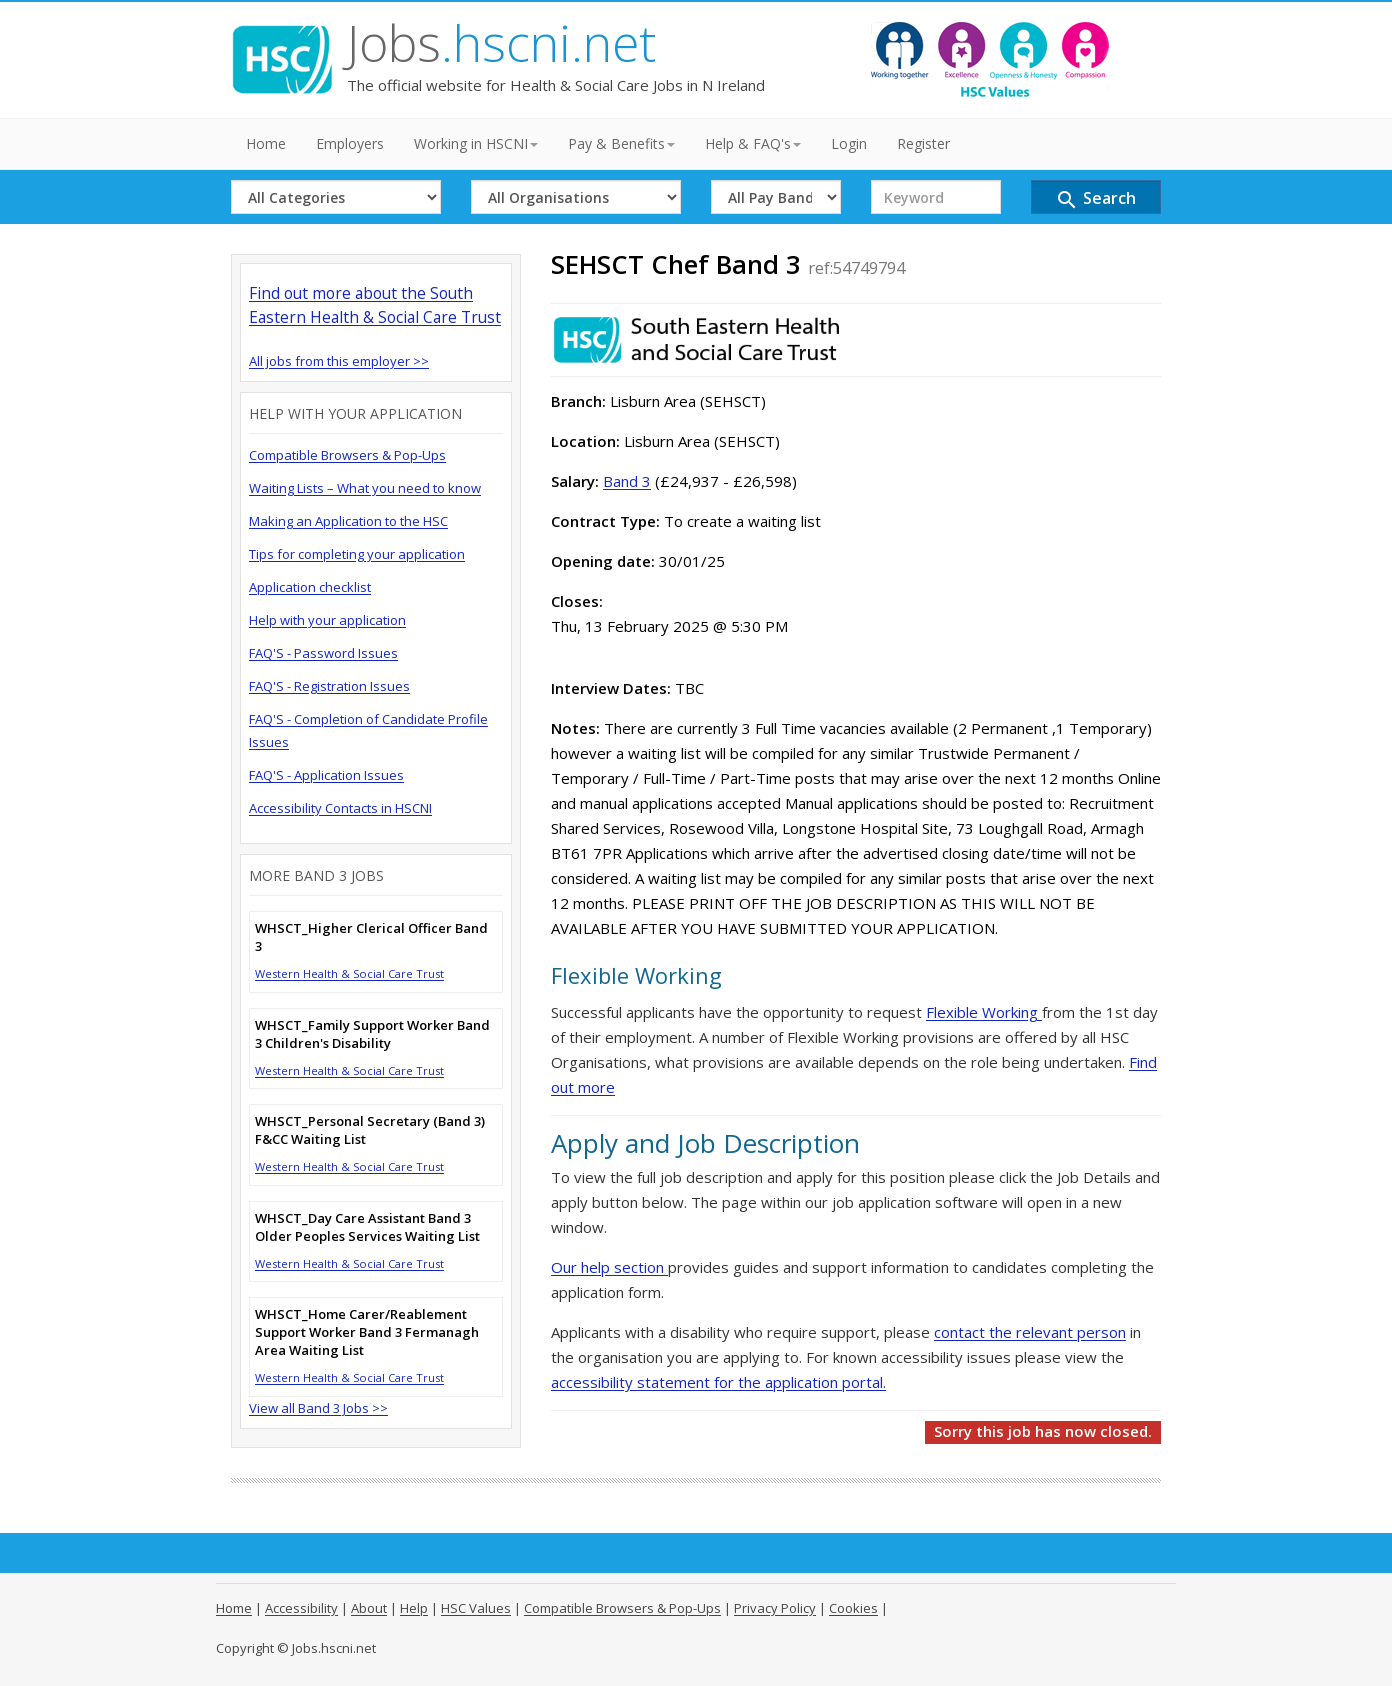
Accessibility (301, 1608)
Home (266, 143)
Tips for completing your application (357, 554)
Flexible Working (984, 1012)
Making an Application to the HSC (348, 521)
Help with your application (327, 620)
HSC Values (476, 1608)
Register (923, 143)
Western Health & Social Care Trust (349, 973)
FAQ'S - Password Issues (323, 653)
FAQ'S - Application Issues (326, 775)
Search (1095, 199)
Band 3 (627, 481)
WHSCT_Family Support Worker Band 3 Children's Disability (372, 1034)
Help (414, 1608)
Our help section (609, 1267)
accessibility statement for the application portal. (718, 1382)
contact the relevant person (1030, 1332)
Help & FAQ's (753, 143)
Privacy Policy (775, 1608)
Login (849, 143)
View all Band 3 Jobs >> (318, 1408)
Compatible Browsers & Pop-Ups (347, 455)
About (369, 1608)
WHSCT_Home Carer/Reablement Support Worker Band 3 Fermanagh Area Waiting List (367, 1332)
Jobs (501, 43)
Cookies (853, 1608)
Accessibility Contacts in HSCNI (340, 808)
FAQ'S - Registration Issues (329, 686)
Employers (350, 143)
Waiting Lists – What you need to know (365, 488)
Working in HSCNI (476, 143)
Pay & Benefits (621, 143)
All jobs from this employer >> (339, 361)
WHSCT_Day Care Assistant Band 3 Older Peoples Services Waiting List (367, 1227)
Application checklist (310, 587)
